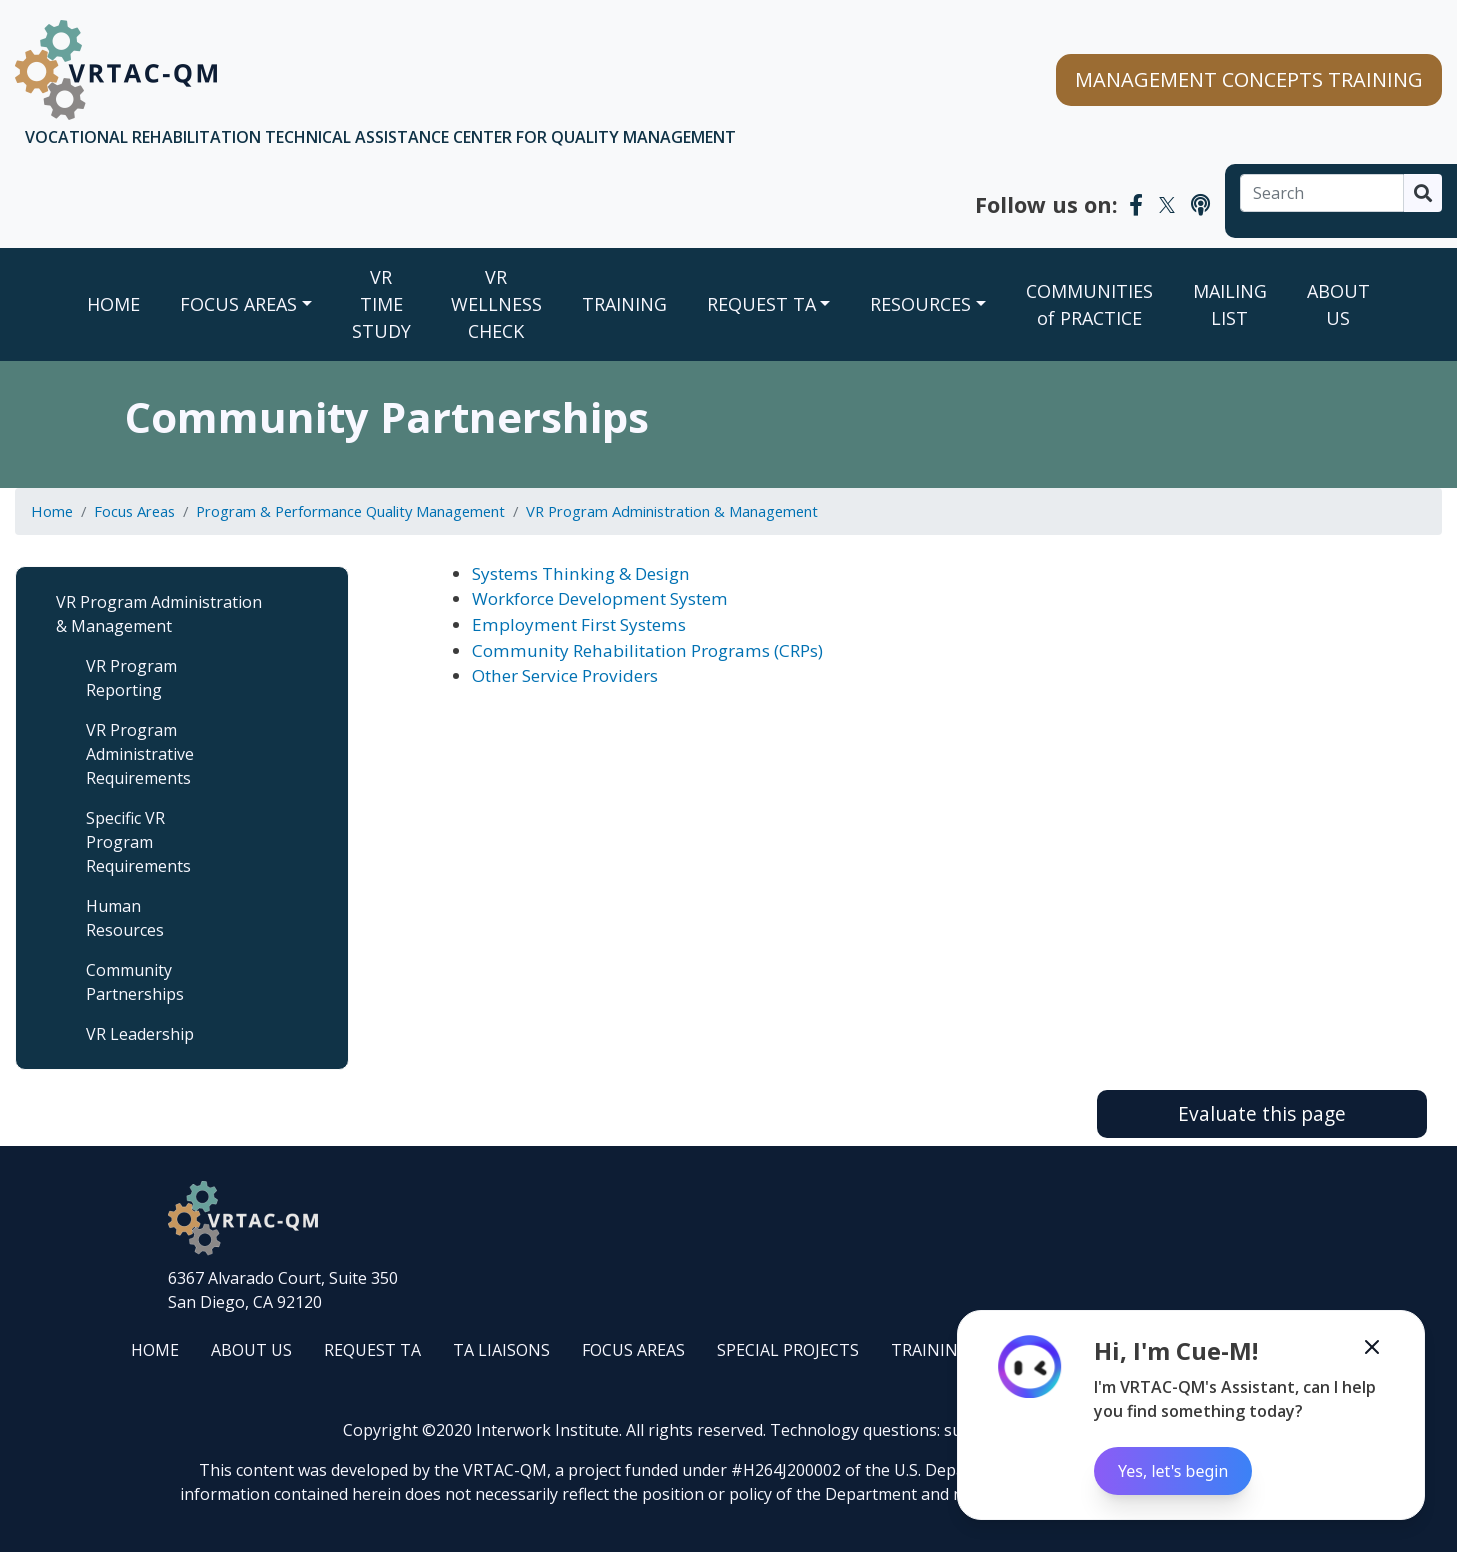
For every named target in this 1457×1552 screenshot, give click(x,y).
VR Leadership (140, 1034)
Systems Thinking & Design (581, 573)
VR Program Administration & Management (672, 511)
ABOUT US (1338, 304)
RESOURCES (920, 304)
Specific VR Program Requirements (138, 842)
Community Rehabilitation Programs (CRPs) (647, 650)
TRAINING (624, 304)
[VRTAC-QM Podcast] (1200, 204)
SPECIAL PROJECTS (788, 1350)
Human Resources (125, 918)
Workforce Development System (600, 598)
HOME (155, 1350)
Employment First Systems (579, 624)
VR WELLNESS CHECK (496, 304)
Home (113, 304)
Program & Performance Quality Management (350, 511)
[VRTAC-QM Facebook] (1136, 204)
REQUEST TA (761, 304)
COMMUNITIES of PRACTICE (1089, 304)
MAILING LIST (1230, 304)
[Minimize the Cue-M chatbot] (1372, 1347)
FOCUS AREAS (238, 304)
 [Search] (1423, 193)
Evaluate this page (1262, 1113)
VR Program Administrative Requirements (140, 754)
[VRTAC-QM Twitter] (1167, 204)
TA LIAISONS (501, 1350)
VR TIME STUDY (381, 304)
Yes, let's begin (1173, 1471)
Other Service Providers (565, 675)
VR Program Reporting (131, 678)
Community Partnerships (135, 982)
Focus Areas (134, 511)
